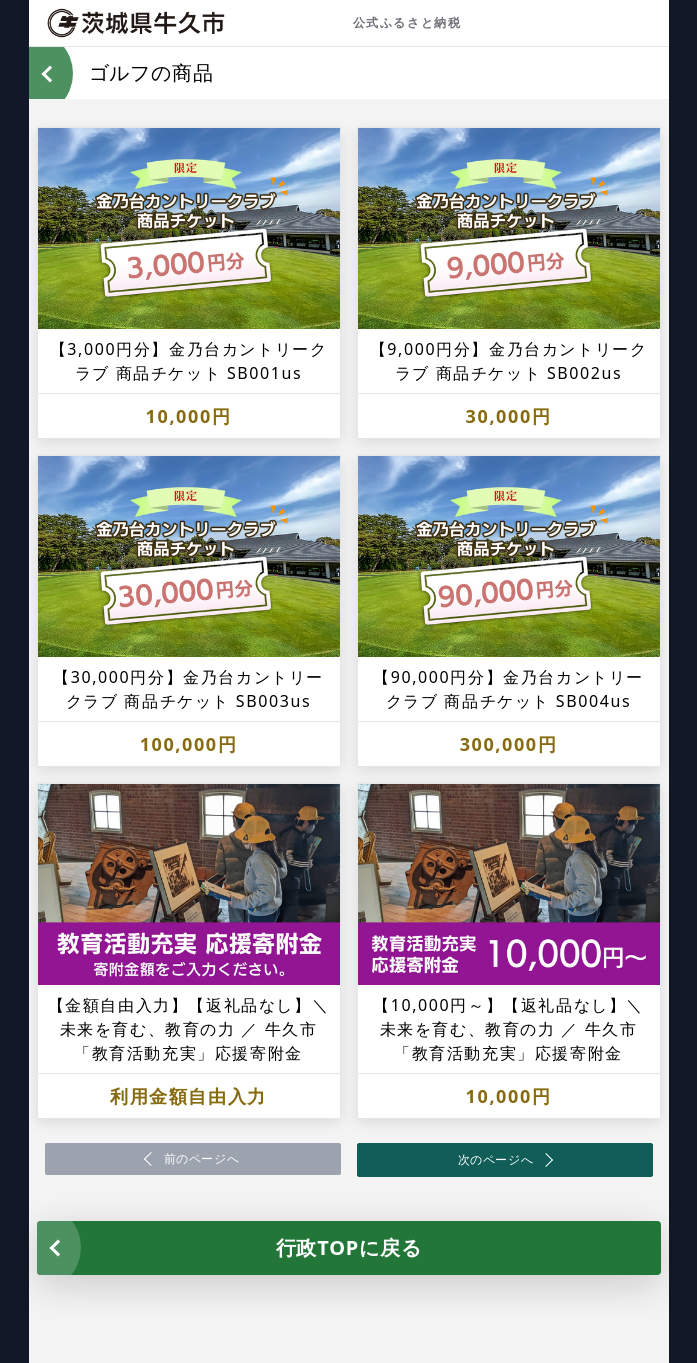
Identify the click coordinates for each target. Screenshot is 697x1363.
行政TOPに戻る (349, 1247)
